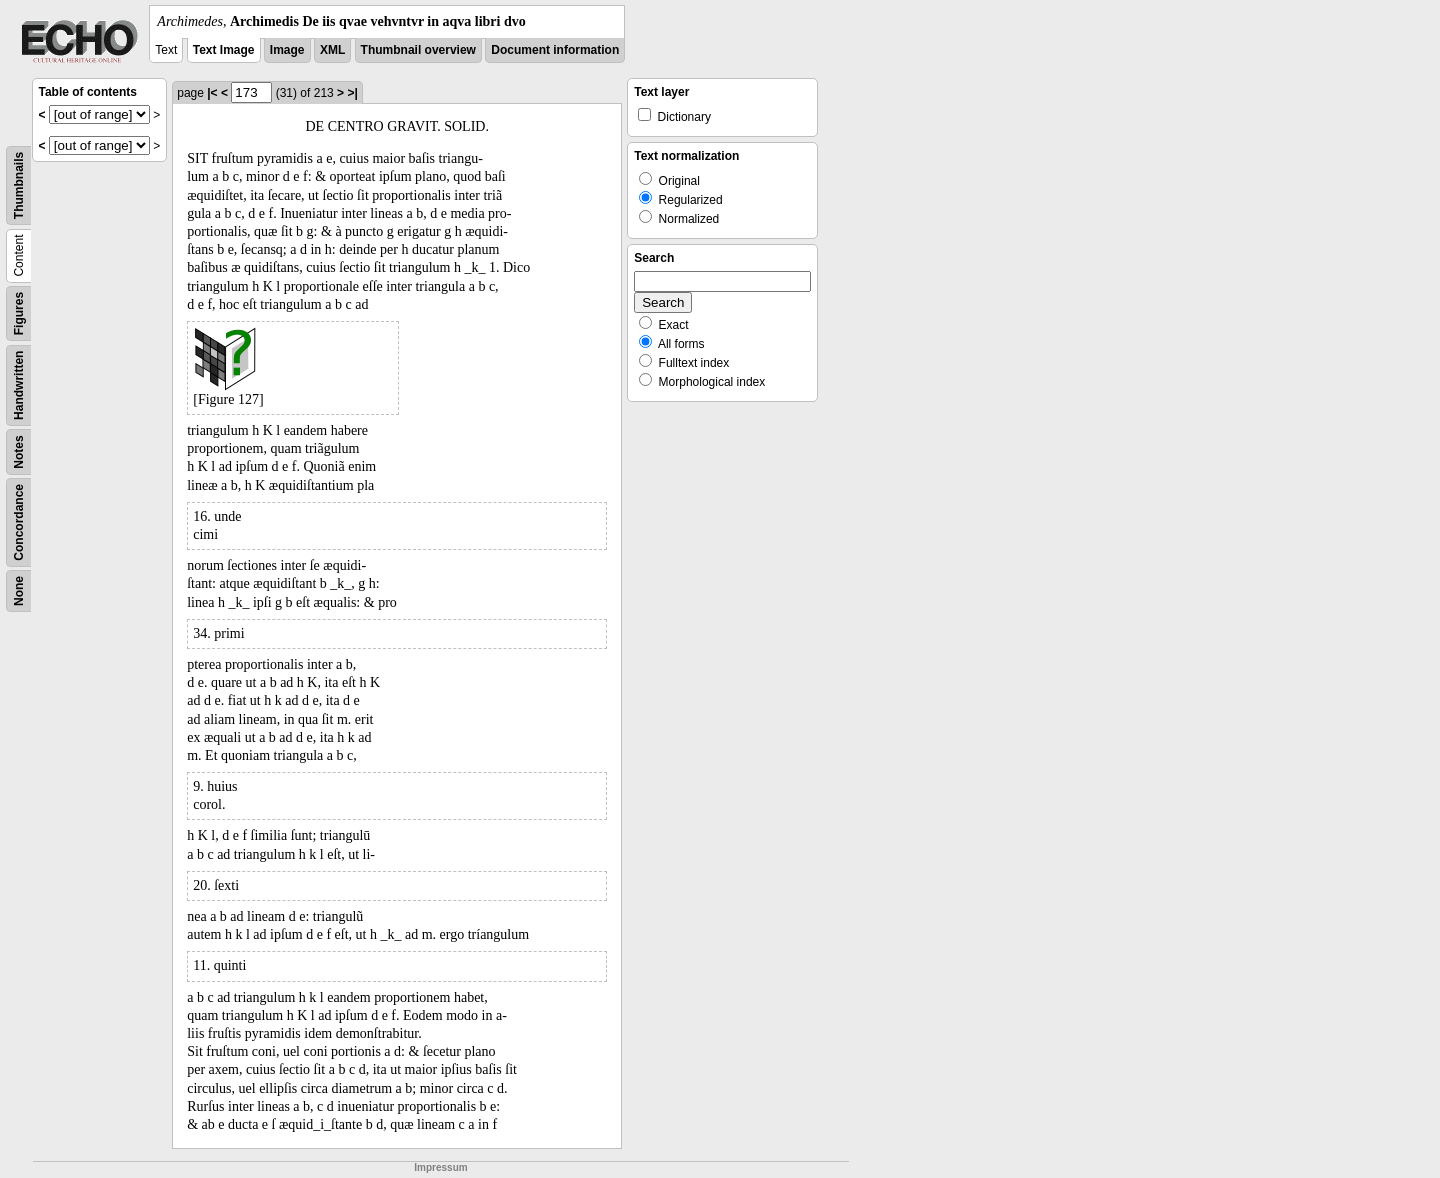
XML (332, 50)
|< (212, 93)
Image (287, 50)
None (19, 591)
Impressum (440, 1167)
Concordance (19, 522)
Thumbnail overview (418, 50)
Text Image (224, 50)
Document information (555, 50)
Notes (19, 451)
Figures (19, 313)
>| (352, 93)
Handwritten (19, 385)
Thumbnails (19, 185)
